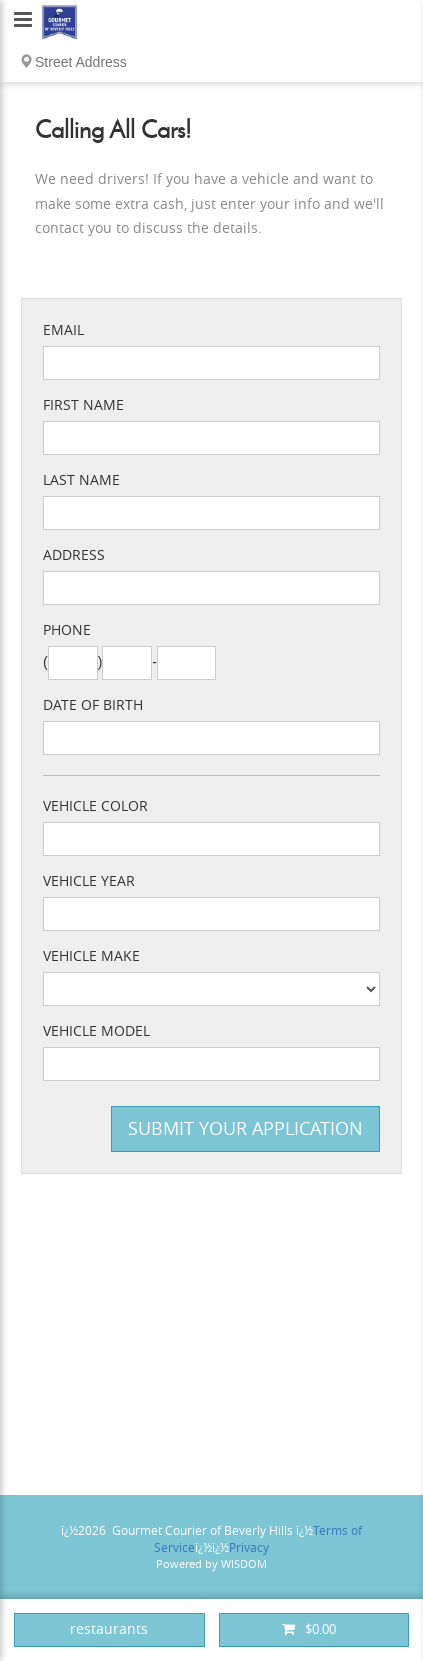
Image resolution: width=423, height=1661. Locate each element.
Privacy (249, 1548)
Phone (67, 630)
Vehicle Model (96, 1031)
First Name (83, 405)
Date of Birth (93, 705)
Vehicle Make (91, 956)
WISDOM (244, 1564)
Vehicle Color (95, 806)
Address (74, 555)
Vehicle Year (89, 881)
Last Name (81, 480)
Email (63, 330)
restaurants (109, 1629)
